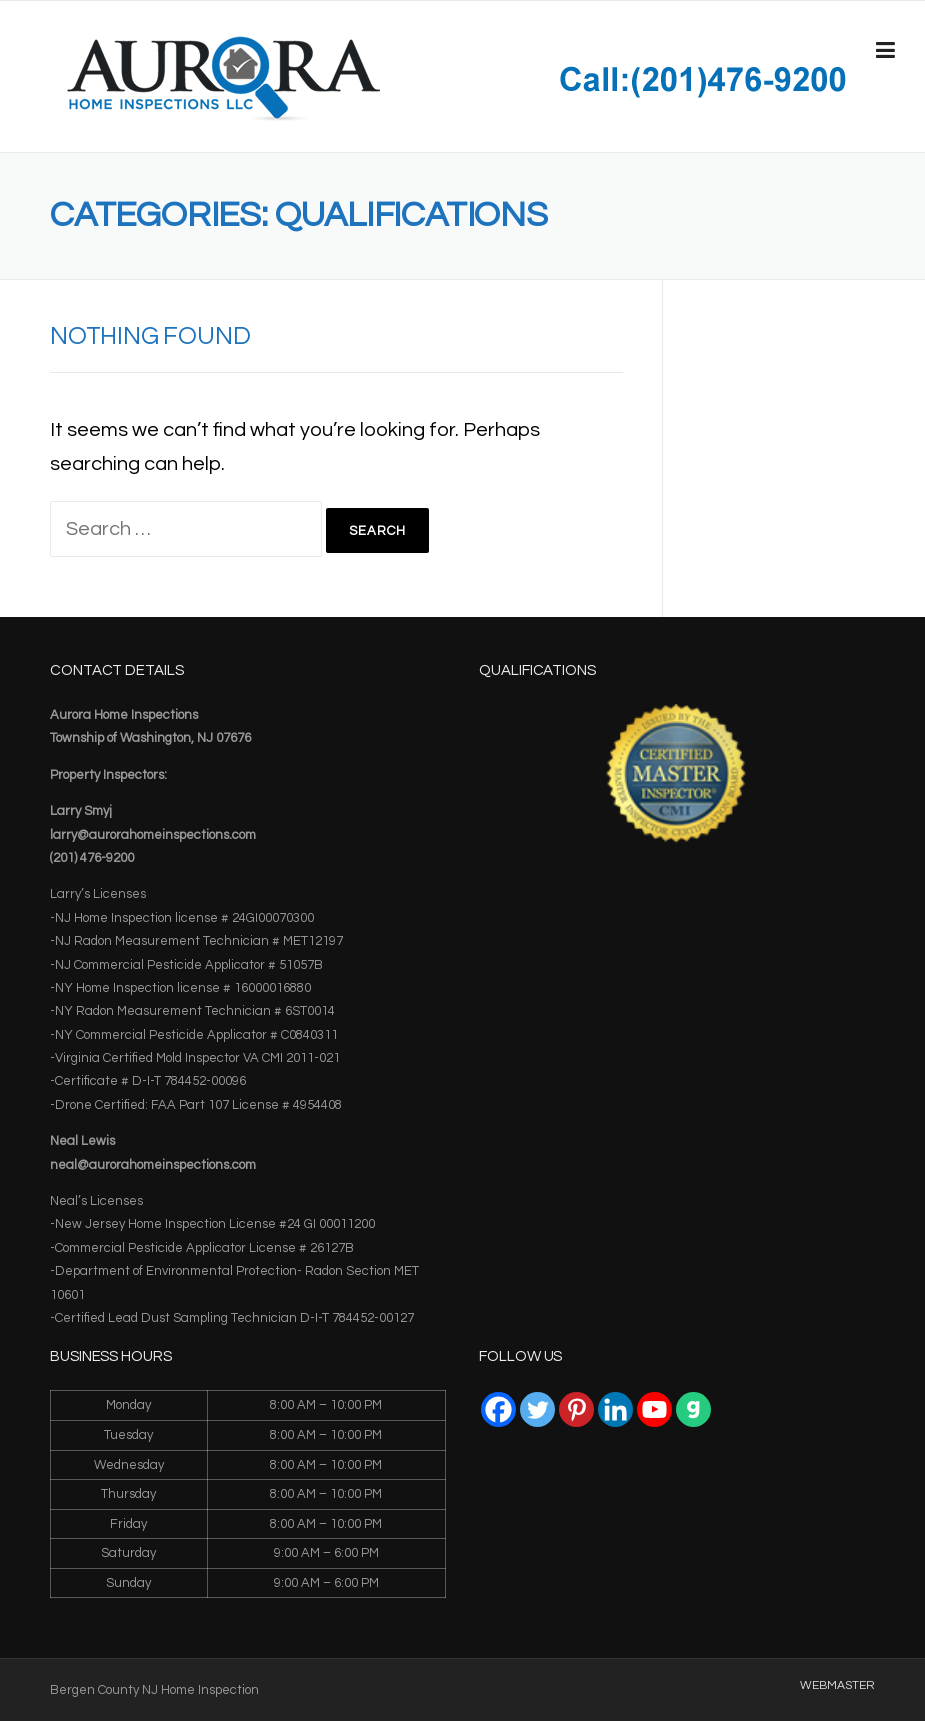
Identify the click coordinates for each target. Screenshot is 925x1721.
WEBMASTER (837, 1686)
